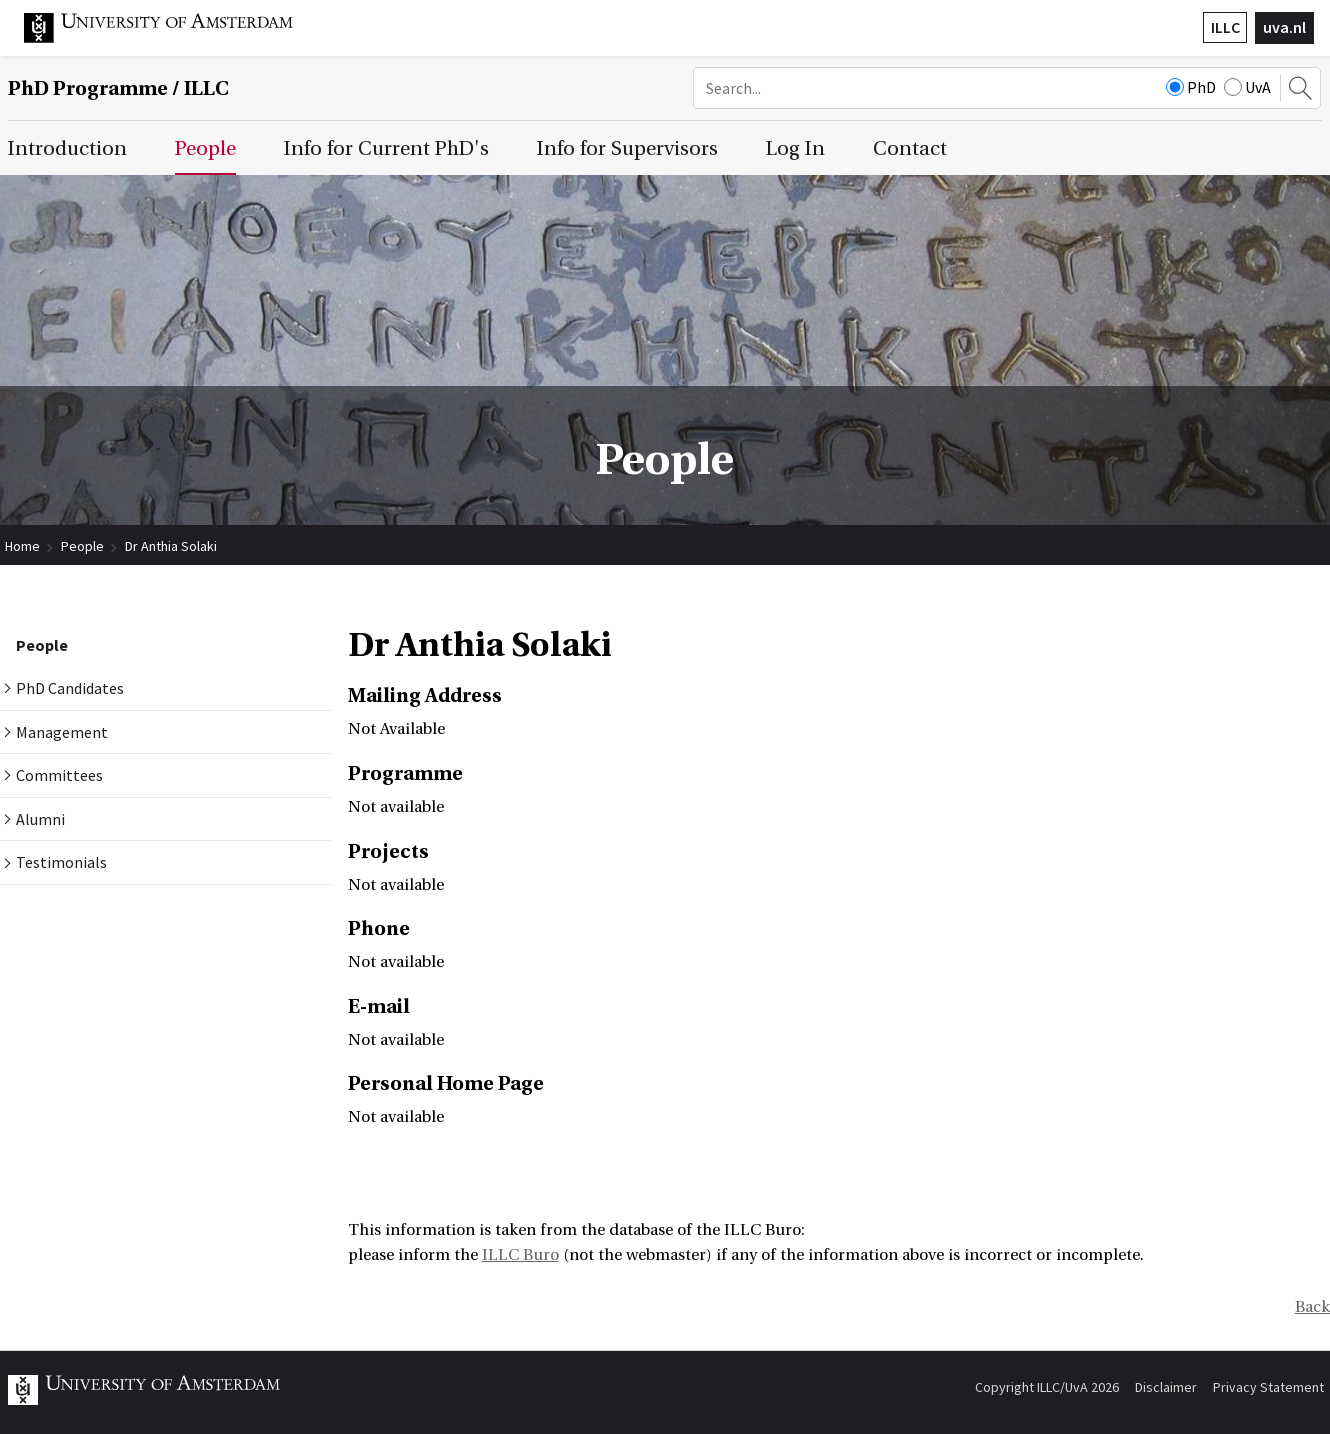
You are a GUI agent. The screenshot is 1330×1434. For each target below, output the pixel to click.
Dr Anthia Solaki (171, 546)
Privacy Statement (1268, 1387)
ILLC (1225, 27)
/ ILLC (118, 88)
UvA (1247, 87)
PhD (1191, 87)
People (82, 546)
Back (1312, 1307)
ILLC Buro (520, 1255)
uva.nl (1284, 27)
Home (22, 546)
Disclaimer (1166, 1387)
